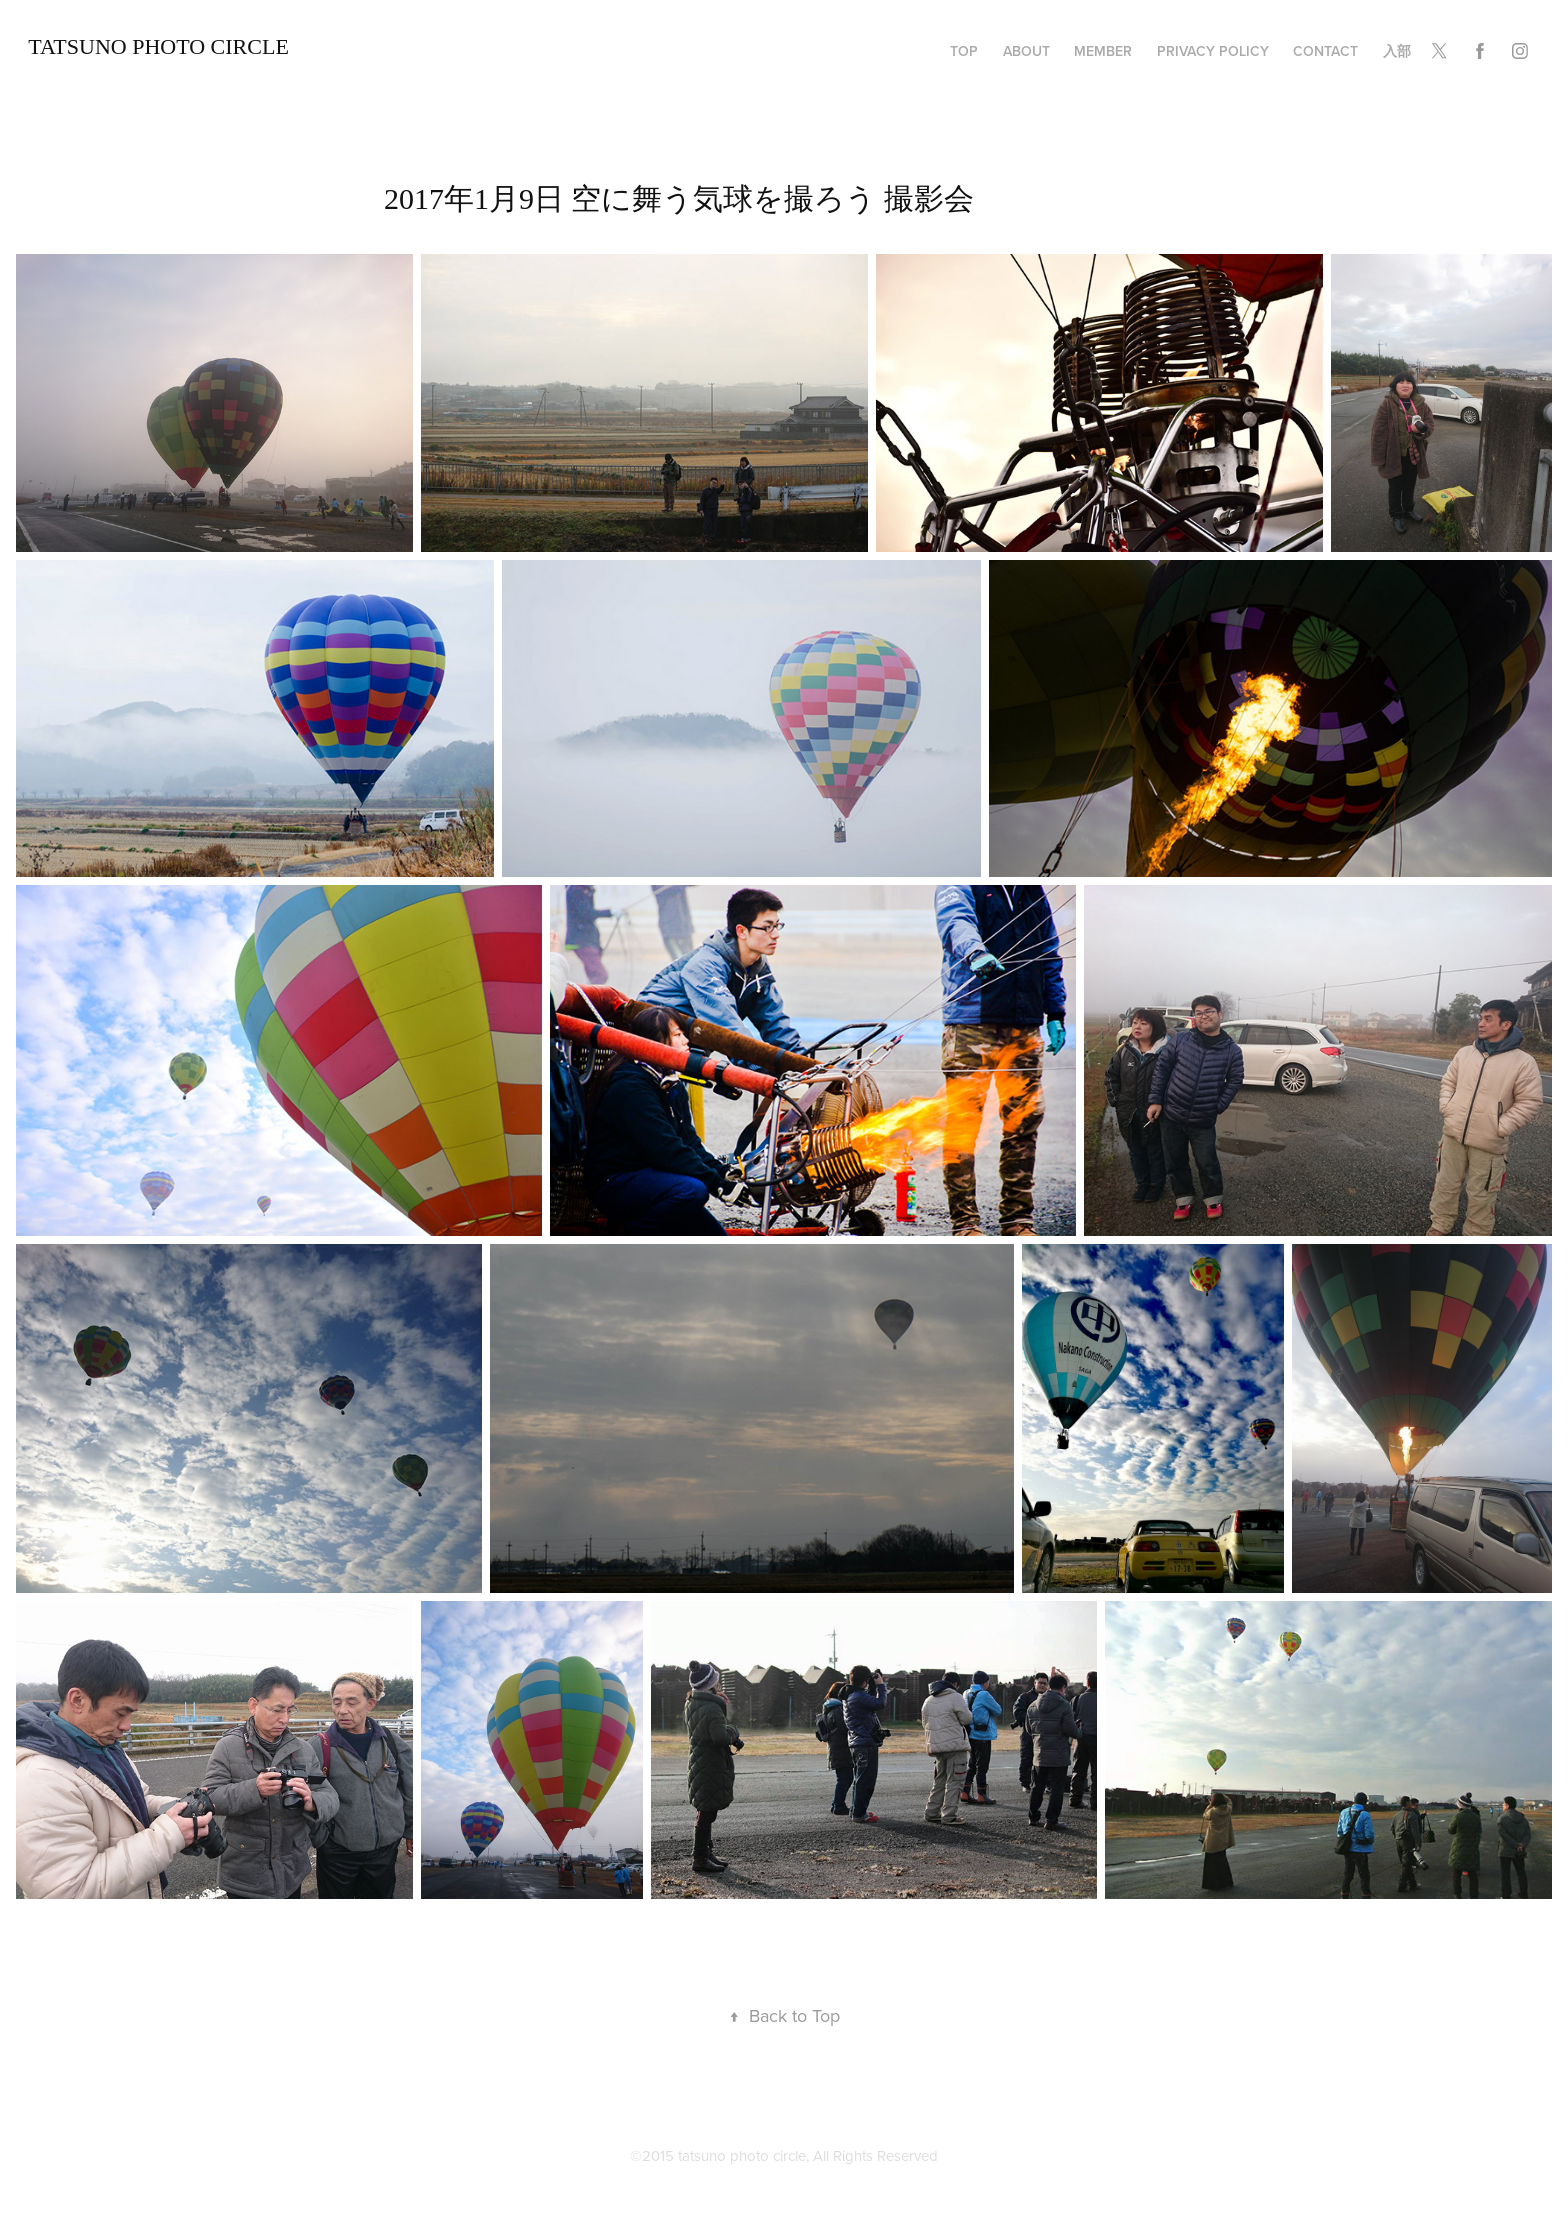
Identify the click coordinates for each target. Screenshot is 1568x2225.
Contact (1325, 51)
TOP (964, 51)
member (1103, 51)
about (1026, 51)
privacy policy (1213, 51)
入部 (1397, 51)
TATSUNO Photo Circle (158, 46)
